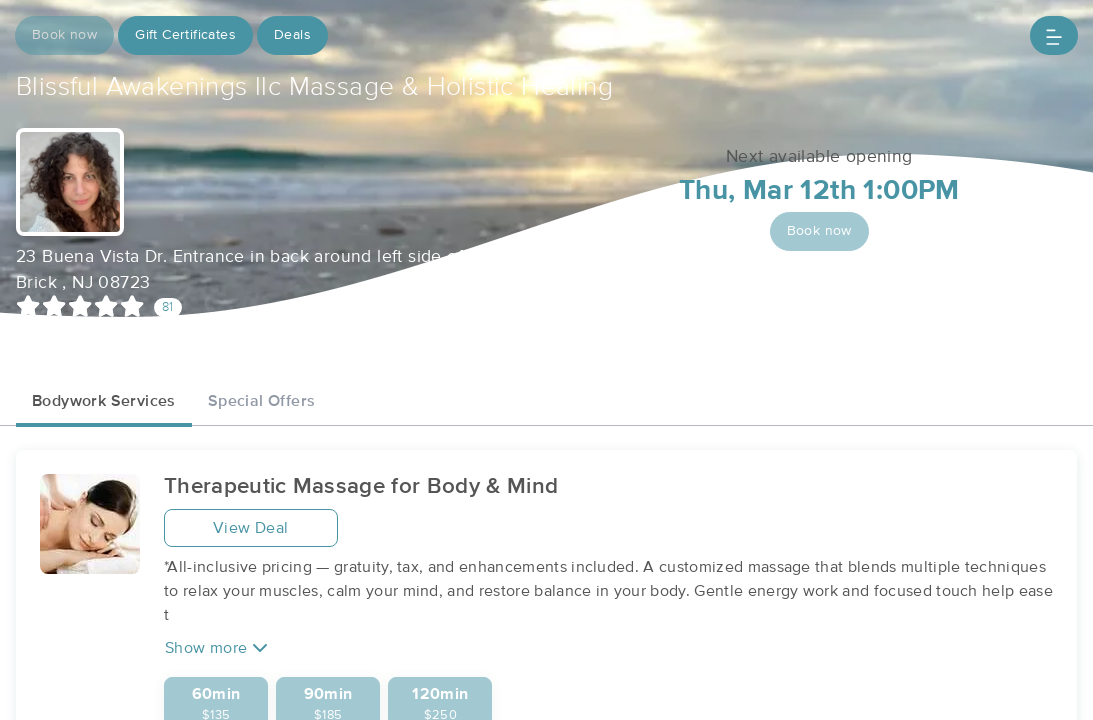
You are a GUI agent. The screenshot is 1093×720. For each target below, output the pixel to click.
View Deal (251, 528)
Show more (216, 647)
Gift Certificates (185, 35)
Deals (292, 35)
